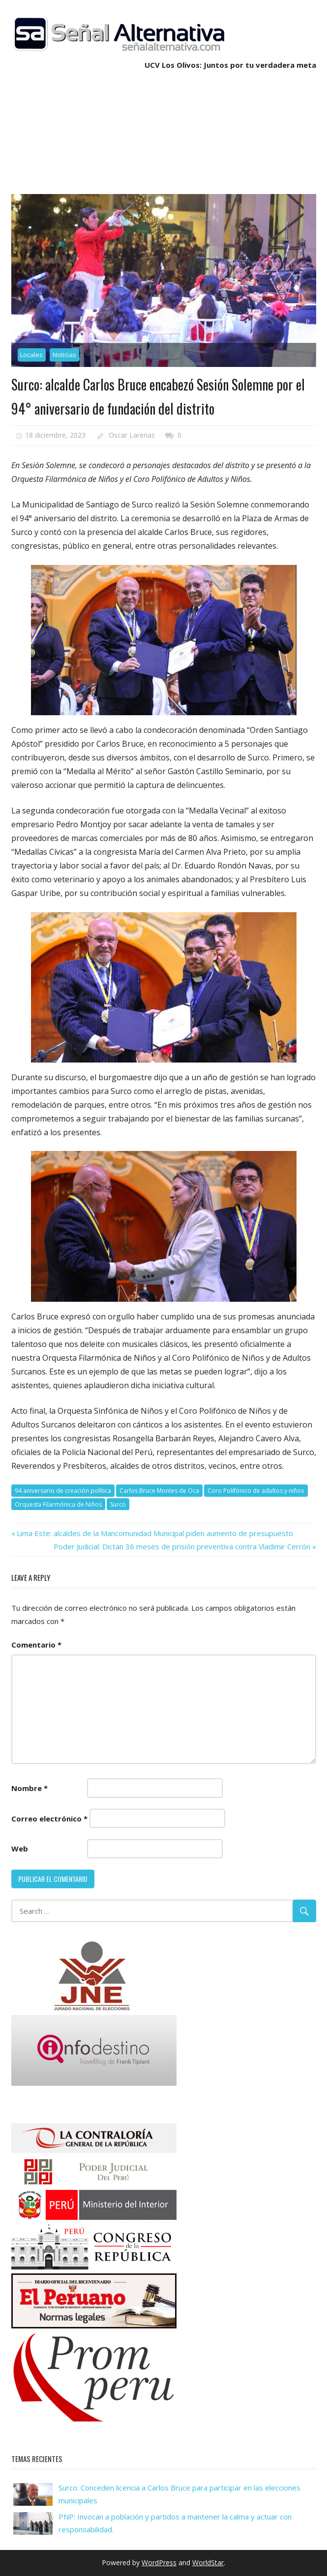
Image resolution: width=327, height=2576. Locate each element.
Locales (31, 354)
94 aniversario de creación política (63, 1490)
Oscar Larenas (132, 435)
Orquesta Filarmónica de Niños (58, 1504)
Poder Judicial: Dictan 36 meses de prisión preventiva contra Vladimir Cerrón (182, 1546)
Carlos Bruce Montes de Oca (159, 1490)
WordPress (159, 2562)
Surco (118, 1504)
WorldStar (208, 2562)
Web (19, 1848)
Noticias (64, 354)
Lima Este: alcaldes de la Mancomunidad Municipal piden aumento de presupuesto (154, 1533)
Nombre (29, 1788)
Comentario (36, 1645)
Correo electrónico (49, 1818)
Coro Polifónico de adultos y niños (256, 1490)
